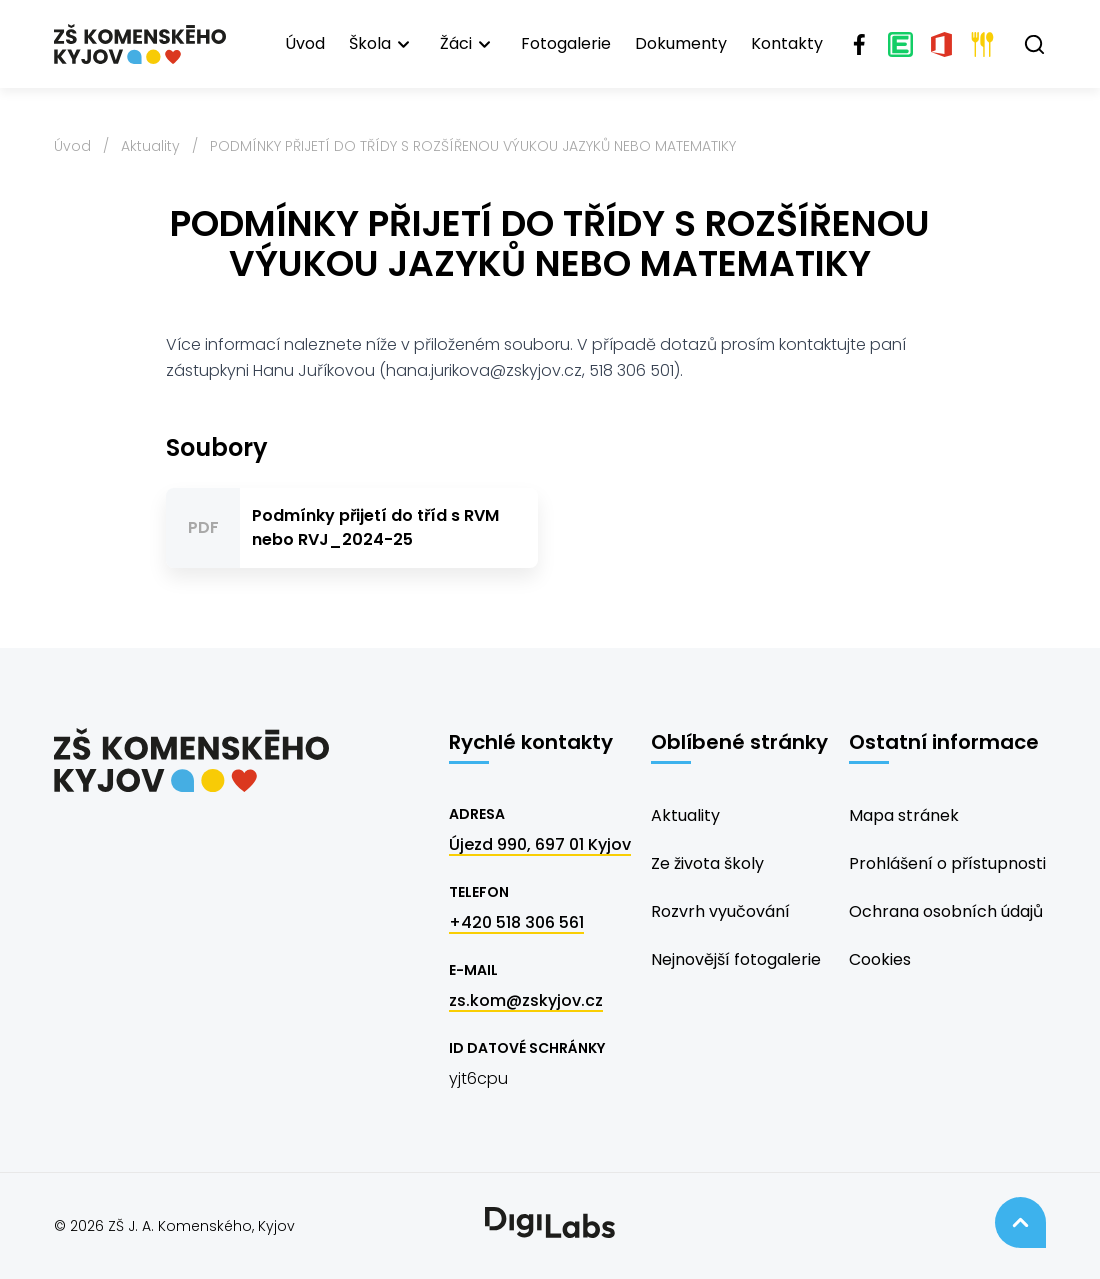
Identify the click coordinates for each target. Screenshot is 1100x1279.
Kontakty (787, 43)
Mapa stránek (904, 815)
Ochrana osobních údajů (946, 911)
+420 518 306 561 (516, 922)
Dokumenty (681, 43)
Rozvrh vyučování (720, 911)
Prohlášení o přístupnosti (947, 863)
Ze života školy (707, 863)
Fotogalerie (566, 43)
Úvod (305, 43)
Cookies (880, 959)
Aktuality (150, 146)
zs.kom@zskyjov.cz (526, 1000)
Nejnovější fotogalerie (736, 959)
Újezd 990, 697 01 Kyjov (540, 844)
